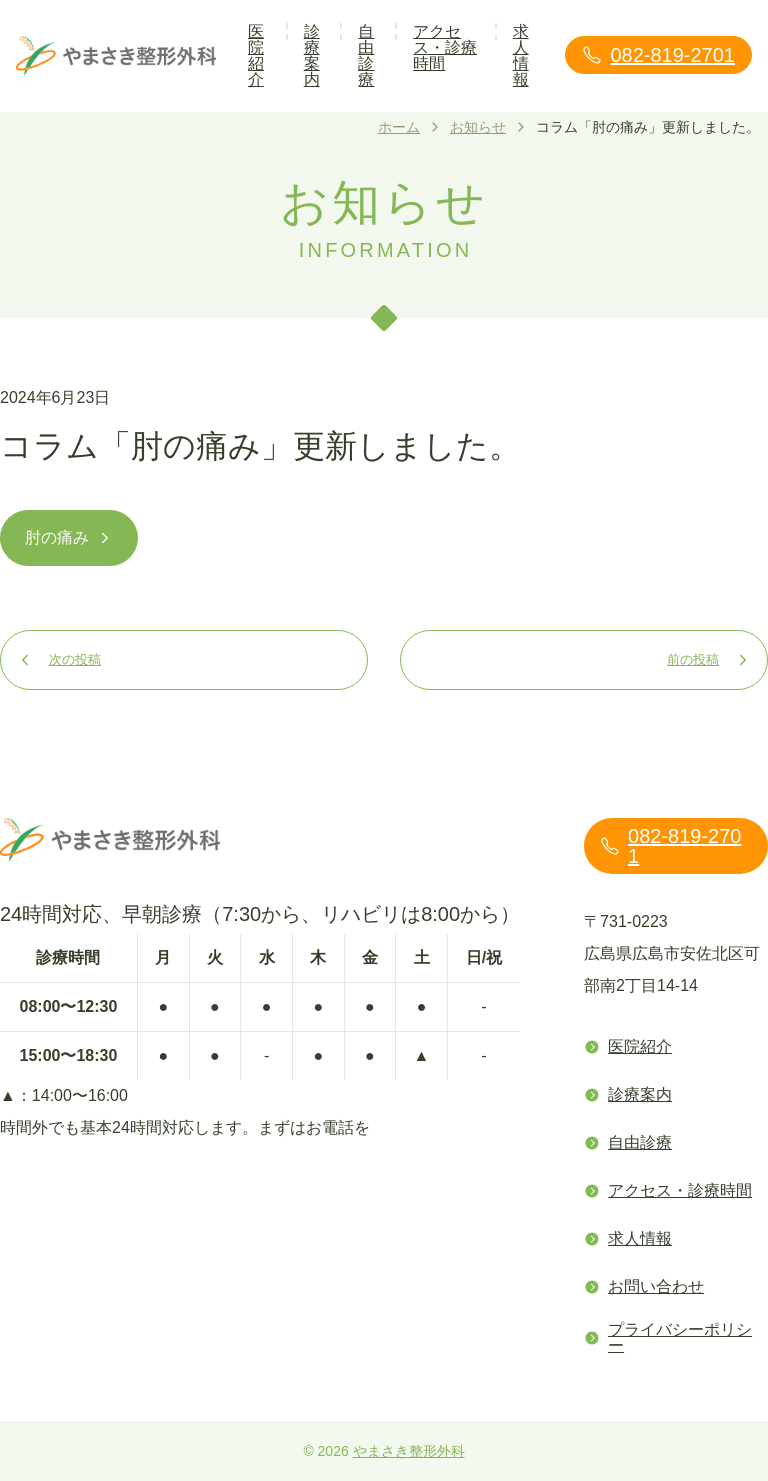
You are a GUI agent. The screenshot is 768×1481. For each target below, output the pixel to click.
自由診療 (366, 55)
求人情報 (521, 55)
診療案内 (312, 55)
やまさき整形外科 (409, 1451)
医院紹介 (256, 55)
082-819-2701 (658, 55)
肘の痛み (69, 537)
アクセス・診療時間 (445, 47)
